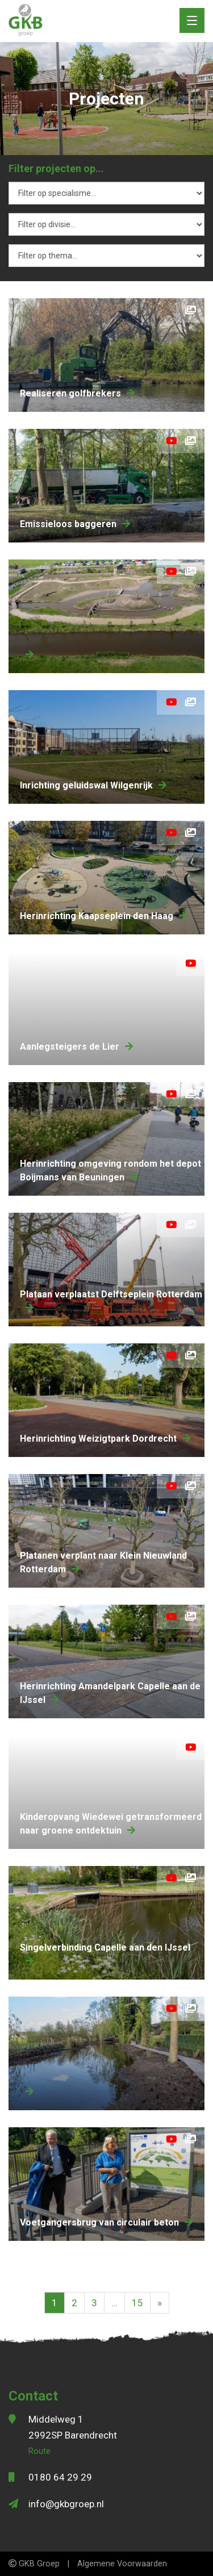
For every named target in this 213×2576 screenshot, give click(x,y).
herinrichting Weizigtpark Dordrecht (105, 1438)
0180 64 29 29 (60, 2477)
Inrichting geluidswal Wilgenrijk (93, 785)
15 (137, 2302)
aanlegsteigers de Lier (76, 1046)
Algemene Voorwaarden (122, 2564)
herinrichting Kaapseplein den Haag (103, 916)
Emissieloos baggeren (75, 524)
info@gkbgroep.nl (66, 2504)
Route (39, 2451)
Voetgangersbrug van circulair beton (106, 2222)
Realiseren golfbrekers (77, 393)
